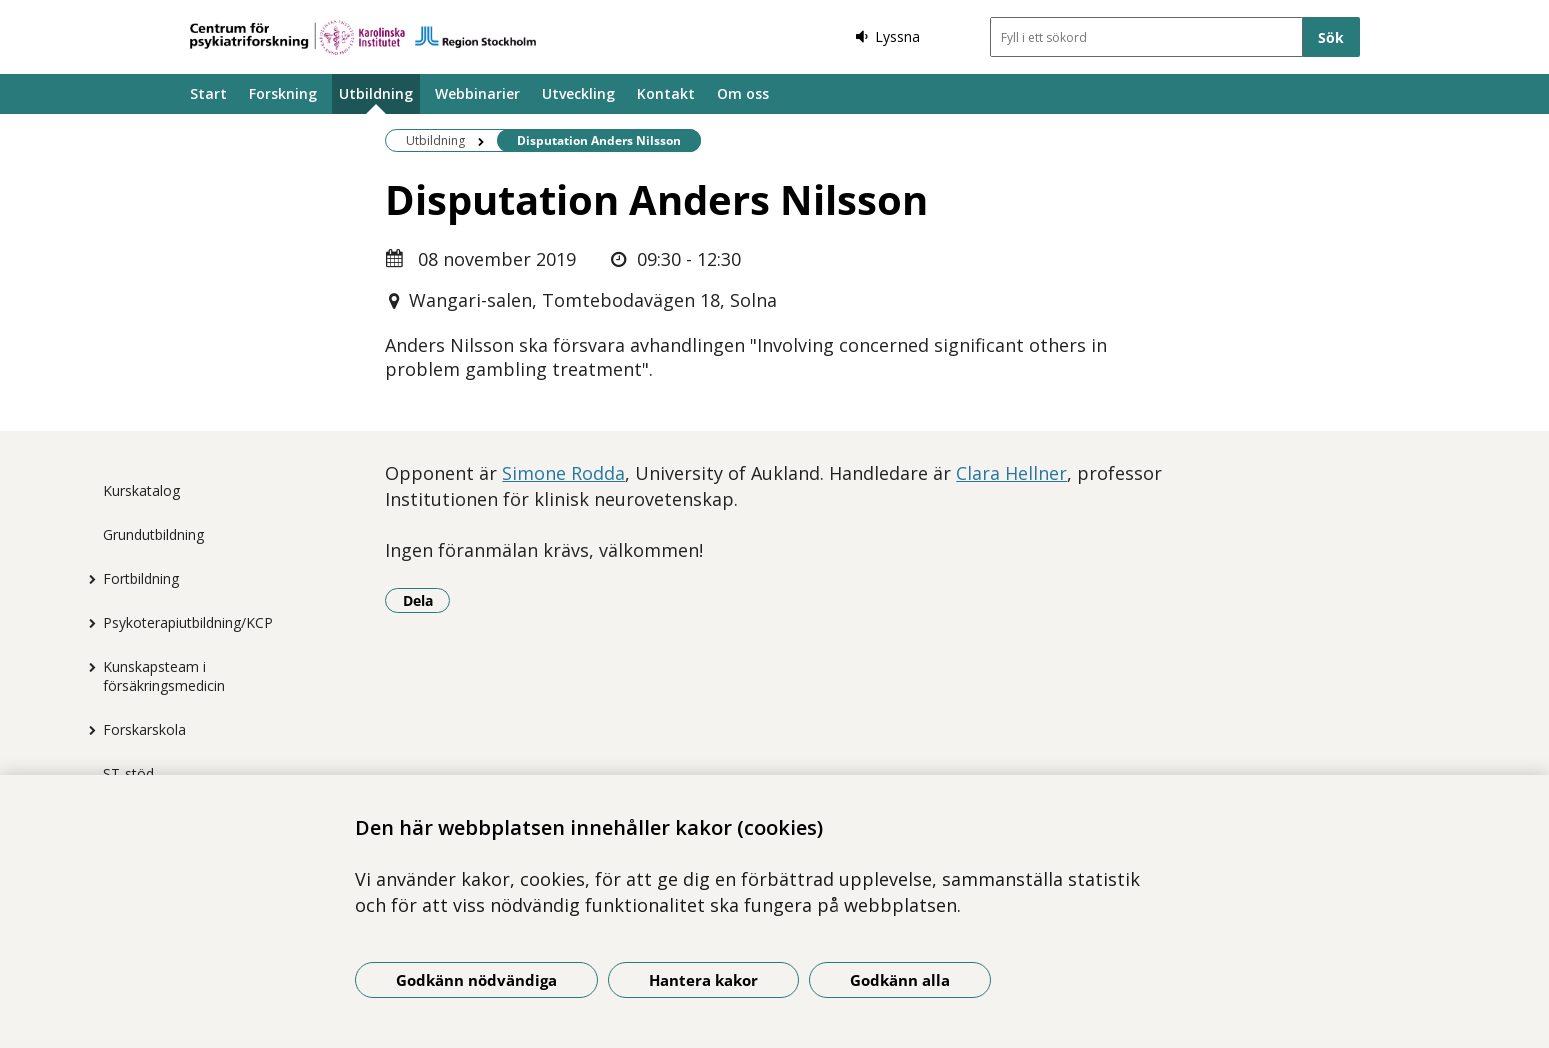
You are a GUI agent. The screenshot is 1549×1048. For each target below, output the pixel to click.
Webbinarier (477, 93)
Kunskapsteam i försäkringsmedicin (164, 676)
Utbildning (376, 93)
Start (208, 93)
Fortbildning (141, 578)
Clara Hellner (1011, 473)
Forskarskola (144, 729)
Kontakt (666, 93)
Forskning (283, 93)
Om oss (743, 93)
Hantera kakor (703, 980)
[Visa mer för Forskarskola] (88, 730)
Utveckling (578, 93)
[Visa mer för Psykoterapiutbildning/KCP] (88, 623)
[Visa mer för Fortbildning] (88, 579)
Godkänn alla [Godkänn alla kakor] (900, 980)
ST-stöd (128, 773)
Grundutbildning (153, 534)
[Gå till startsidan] (363, 37)
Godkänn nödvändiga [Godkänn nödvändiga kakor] (476, 980)
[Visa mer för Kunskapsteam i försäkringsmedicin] (88, 667)
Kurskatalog (141, 490)
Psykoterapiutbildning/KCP (188, 622)
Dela (427, 600)
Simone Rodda (563, 473)
